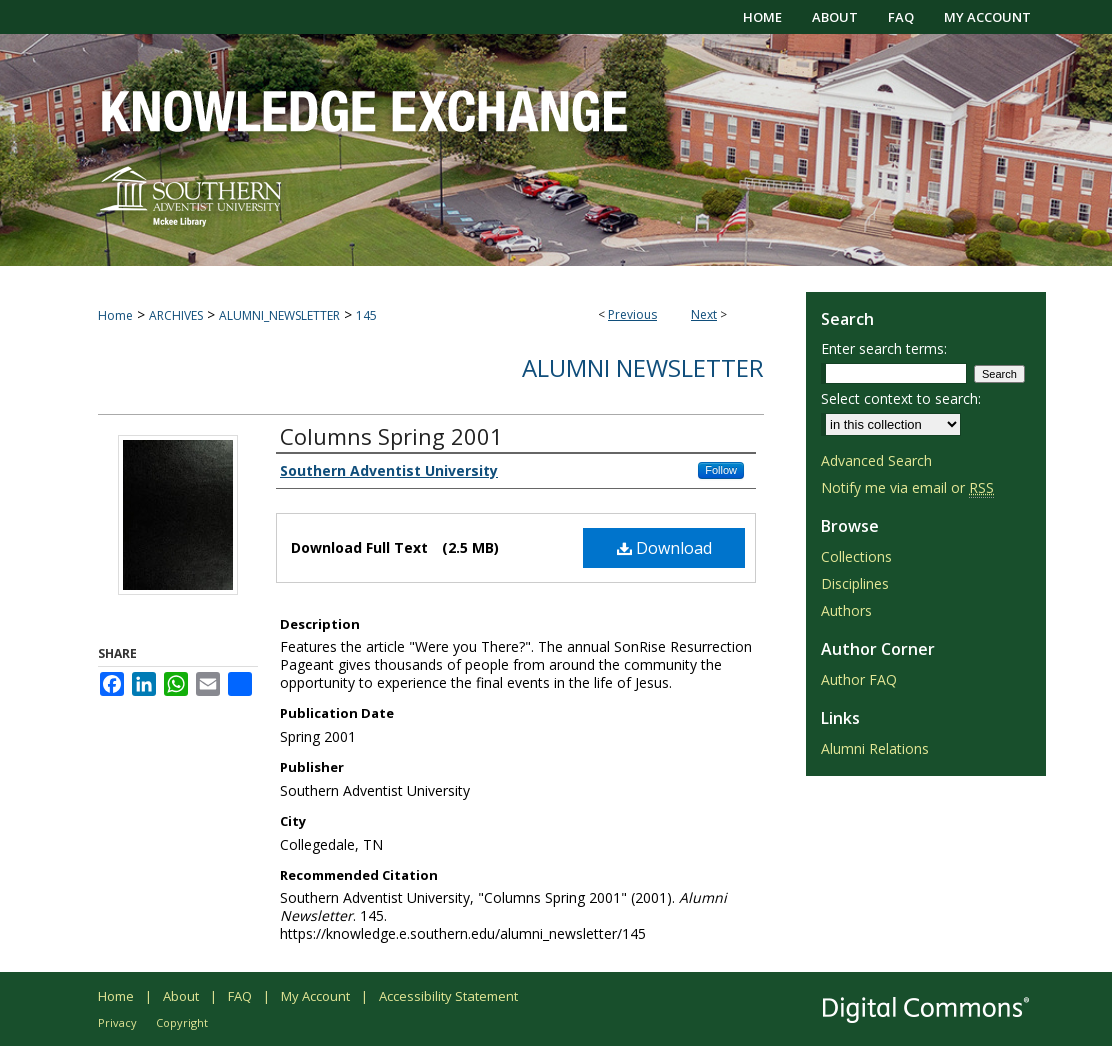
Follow (721, 470)
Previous (632, 314)
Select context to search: (901, 398)
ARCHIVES (176, 315)
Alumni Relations (875, 748)
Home (115, 315)
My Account (315, 996)
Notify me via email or (907, 487)
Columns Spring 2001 (391, 436)
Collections (856, 556)
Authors (846, 610)
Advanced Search (876, 460)
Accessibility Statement (448, 996)
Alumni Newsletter (643, 367)
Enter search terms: (884, 348)
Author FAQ (859, 679)
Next (704, 314)
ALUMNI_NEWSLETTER (279, 315)
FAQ (240, 996)
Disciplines (855, 583)
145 (366, 315)
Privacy (117, 1022)
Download (664, 548)
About (181, 996)
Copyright (182, 1022)
